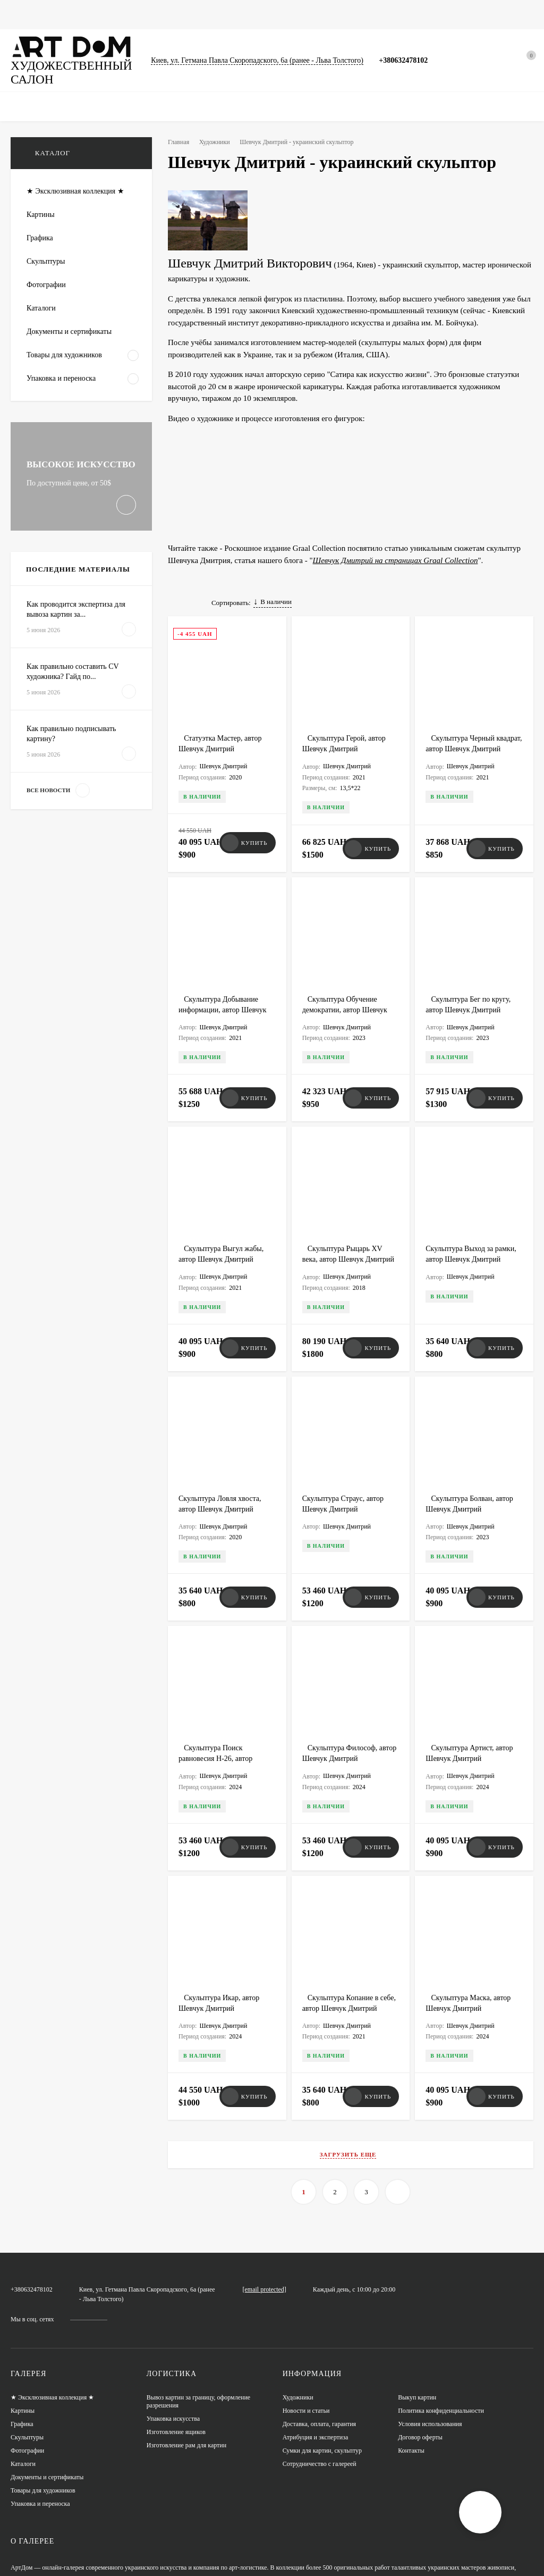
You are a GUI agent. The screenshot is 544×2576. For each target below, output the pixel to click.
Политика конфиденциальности (442, 2301)
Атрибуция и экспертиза (317, 2327)
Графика (109, 14)
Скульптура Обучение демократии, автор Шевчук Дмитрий (347, 989)
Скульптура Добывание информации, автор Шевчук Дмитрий (224, 989)
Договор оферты (420, 2327)
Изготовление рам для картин (187, 2335)
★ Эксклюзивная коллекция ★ (54, 2288)
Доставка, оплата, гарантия (319, 2314)
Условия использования (430, 2314)
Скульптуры (215, 14)
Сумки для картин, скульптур (323, 2341)
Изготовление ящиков (177, 2322)
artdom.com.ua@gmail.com (297, 2182)
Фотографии (160, 14)
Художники (217, 142)
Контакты (410, 2341)
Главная (23, 14)
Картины (66, 14)
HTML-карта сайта (36, 2553)
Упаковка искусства (174, 2309)
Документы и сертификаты (48, 2367)
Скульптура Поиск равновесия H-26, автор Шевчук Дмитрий (218, 1692)
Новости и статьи (400, 14)
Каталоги (265, 14)
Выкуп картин (417, 2288)
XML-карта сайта (33, 2540)
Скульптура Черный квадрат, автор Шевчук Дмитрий (464, 743)
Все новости (55, 850)
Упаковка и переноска (41, 2394)
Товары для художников (43, 2381)
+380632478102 (414, 59)
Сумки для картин (326, 14)
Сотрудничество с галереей (320, 2354)
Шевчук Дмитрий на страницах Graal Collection (393, 545)
